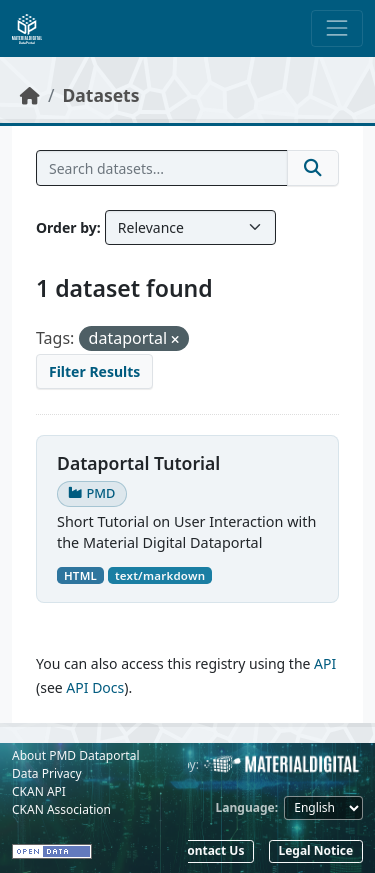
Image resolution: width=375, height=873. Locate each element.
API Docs (95, 687)
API (325, 663)
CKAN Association (61, 809)
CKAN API (39, 791)
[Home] (30, 95)
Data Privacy (47, 773)
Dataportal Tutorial (138, 463)
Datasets (101, 95)
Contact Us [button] (211, 850)
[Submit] (313, 168)
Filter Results (94, 371)
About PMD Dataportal (76, 755)
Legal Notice (315, 850)
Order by (66, 227)
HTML (80, 575)
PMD (91, 493)
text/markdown (160, 575)
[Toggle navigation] (337, 28)
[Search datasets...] (162, 168)
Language (245, 807)
